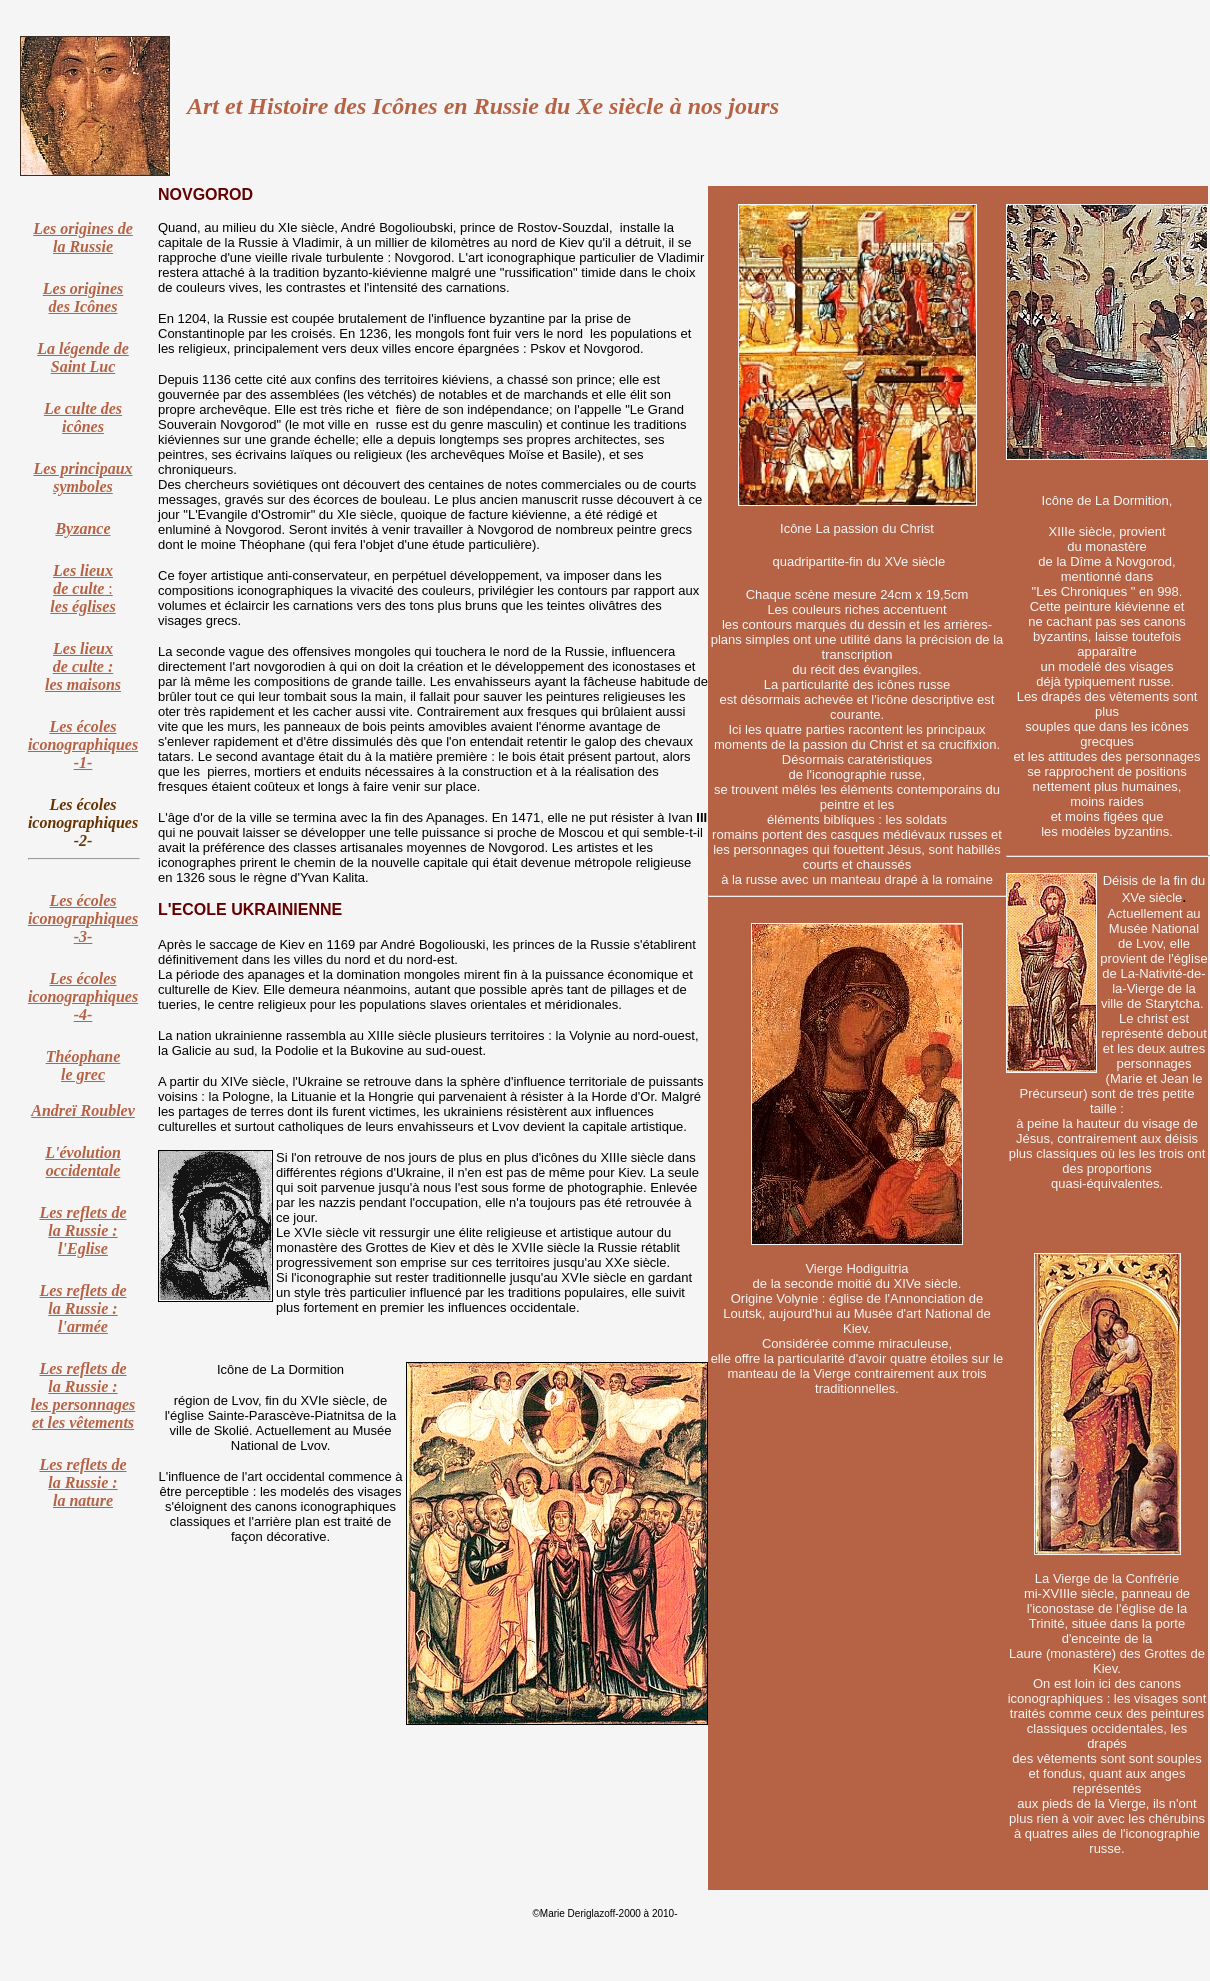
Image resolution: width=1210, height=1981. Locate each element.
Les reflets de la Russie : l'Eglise (82, 1230)
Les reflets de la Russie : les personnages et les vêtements (83, 1395)
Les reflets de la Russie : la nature (82, 1482)
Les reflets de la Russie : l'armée (82, 1308)
